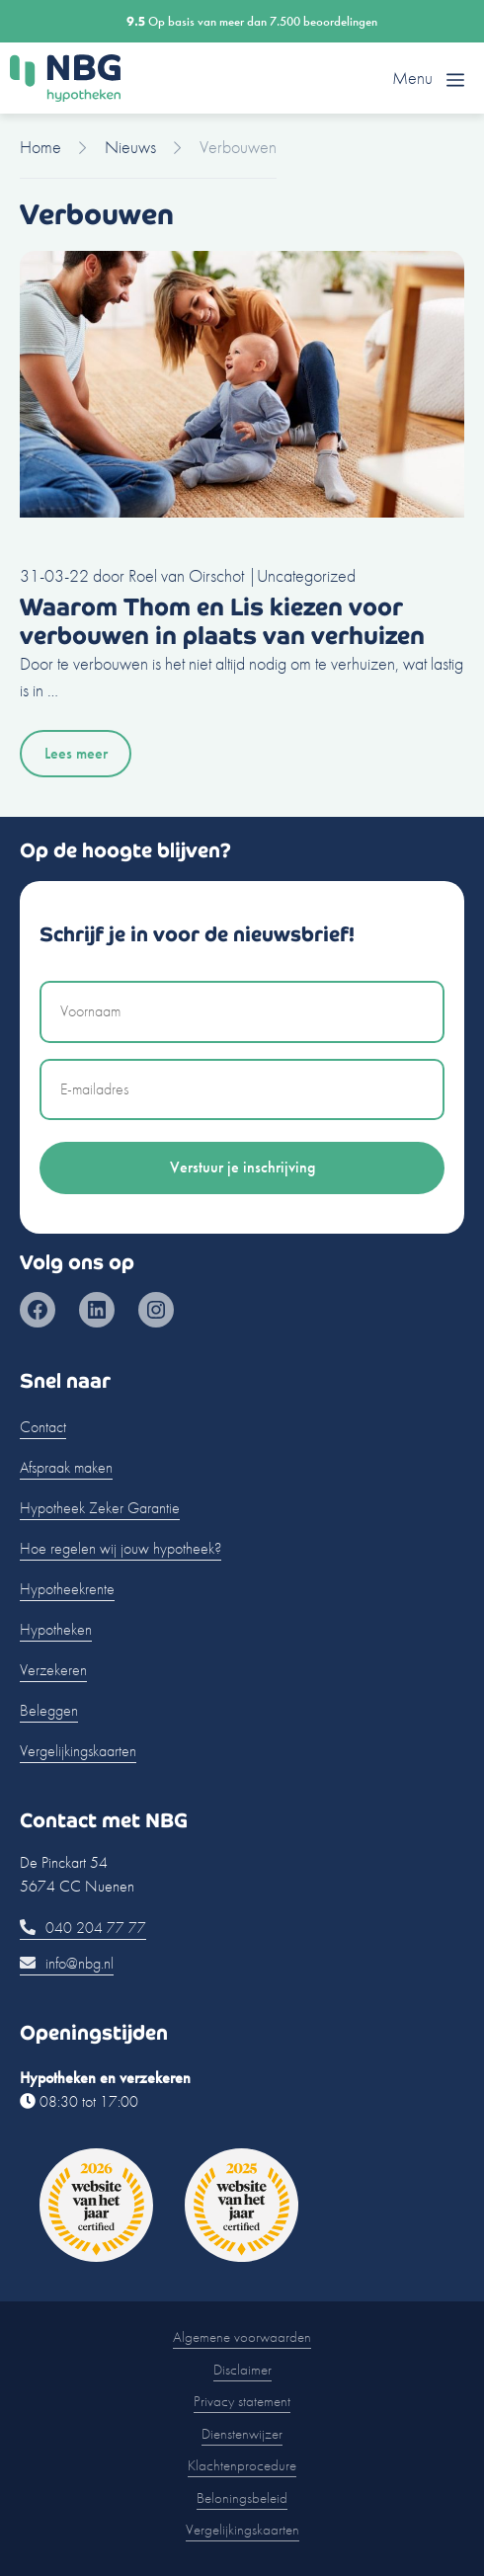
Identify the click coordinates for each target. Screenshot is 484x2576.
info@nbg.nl (67, 1963)
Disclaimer (242, 2369)
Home (40, 146)
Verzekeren (53, 1669)
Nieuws (130, 146)
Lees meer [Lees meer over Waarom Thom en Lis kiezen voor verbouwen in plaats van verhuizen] (76, 753)
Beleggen (49, 1710)
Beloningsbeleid (242, 2498)
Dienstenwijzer (242, 2434)
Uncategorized (306, 575)
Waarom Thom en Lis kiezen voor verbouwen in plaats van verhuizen (222, 621)
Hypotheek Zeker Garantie (100, 1507)
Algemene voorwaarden (242, 2337)
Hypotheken (56, 1629)
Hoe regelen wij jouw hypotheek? (120, 1548)
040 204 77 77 (83, 1927)
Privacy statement (242, 2401)
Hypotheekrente (67, 1588)
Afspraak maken (66, 1467)
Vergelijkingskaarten (78, 1750)
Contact (43, 1426)
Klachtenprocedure (242, 2465)
